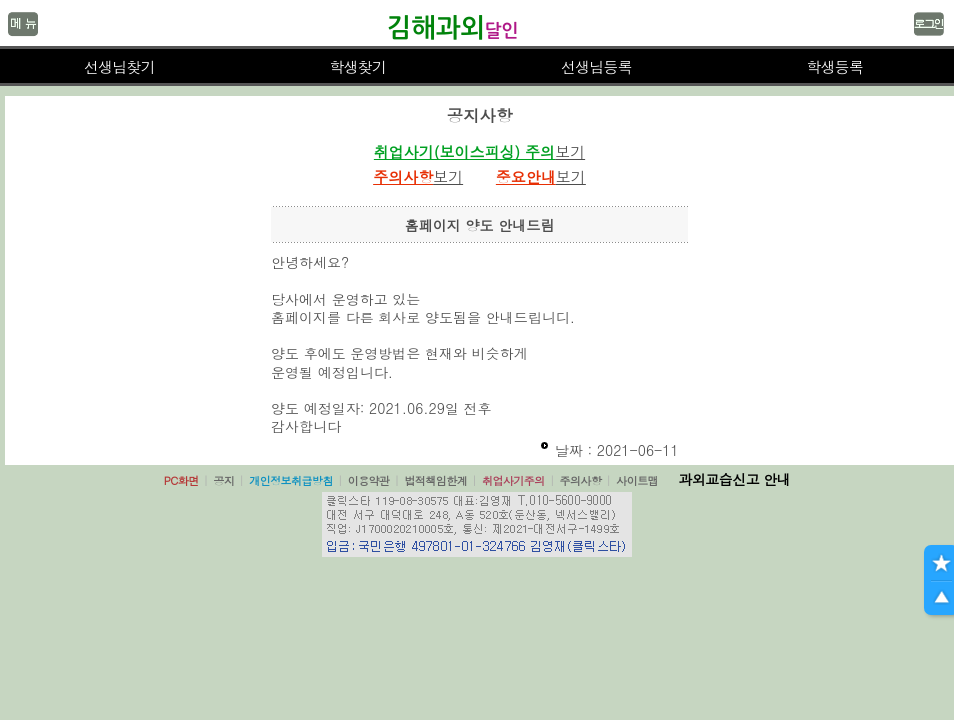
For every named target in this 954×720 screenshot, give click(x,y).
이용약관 (369, 480)
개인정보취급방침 (291, 480)
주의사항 (581, 480)
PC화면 (181, 480)
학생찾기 (357, 66)
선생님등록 (596, 66)
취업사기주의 (513, 480)
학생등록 (834, 66)
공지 (223, 480)
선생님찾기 (119, 66)
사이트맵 (637, 480)
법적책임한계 (435, 480)
